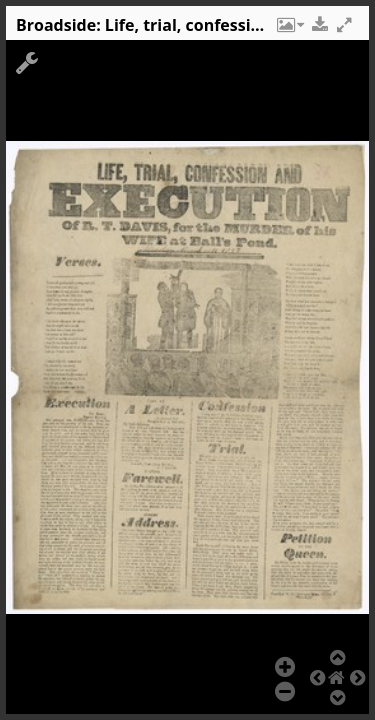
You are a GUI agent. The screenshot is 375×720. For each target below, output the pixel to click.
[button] (289, 30)
